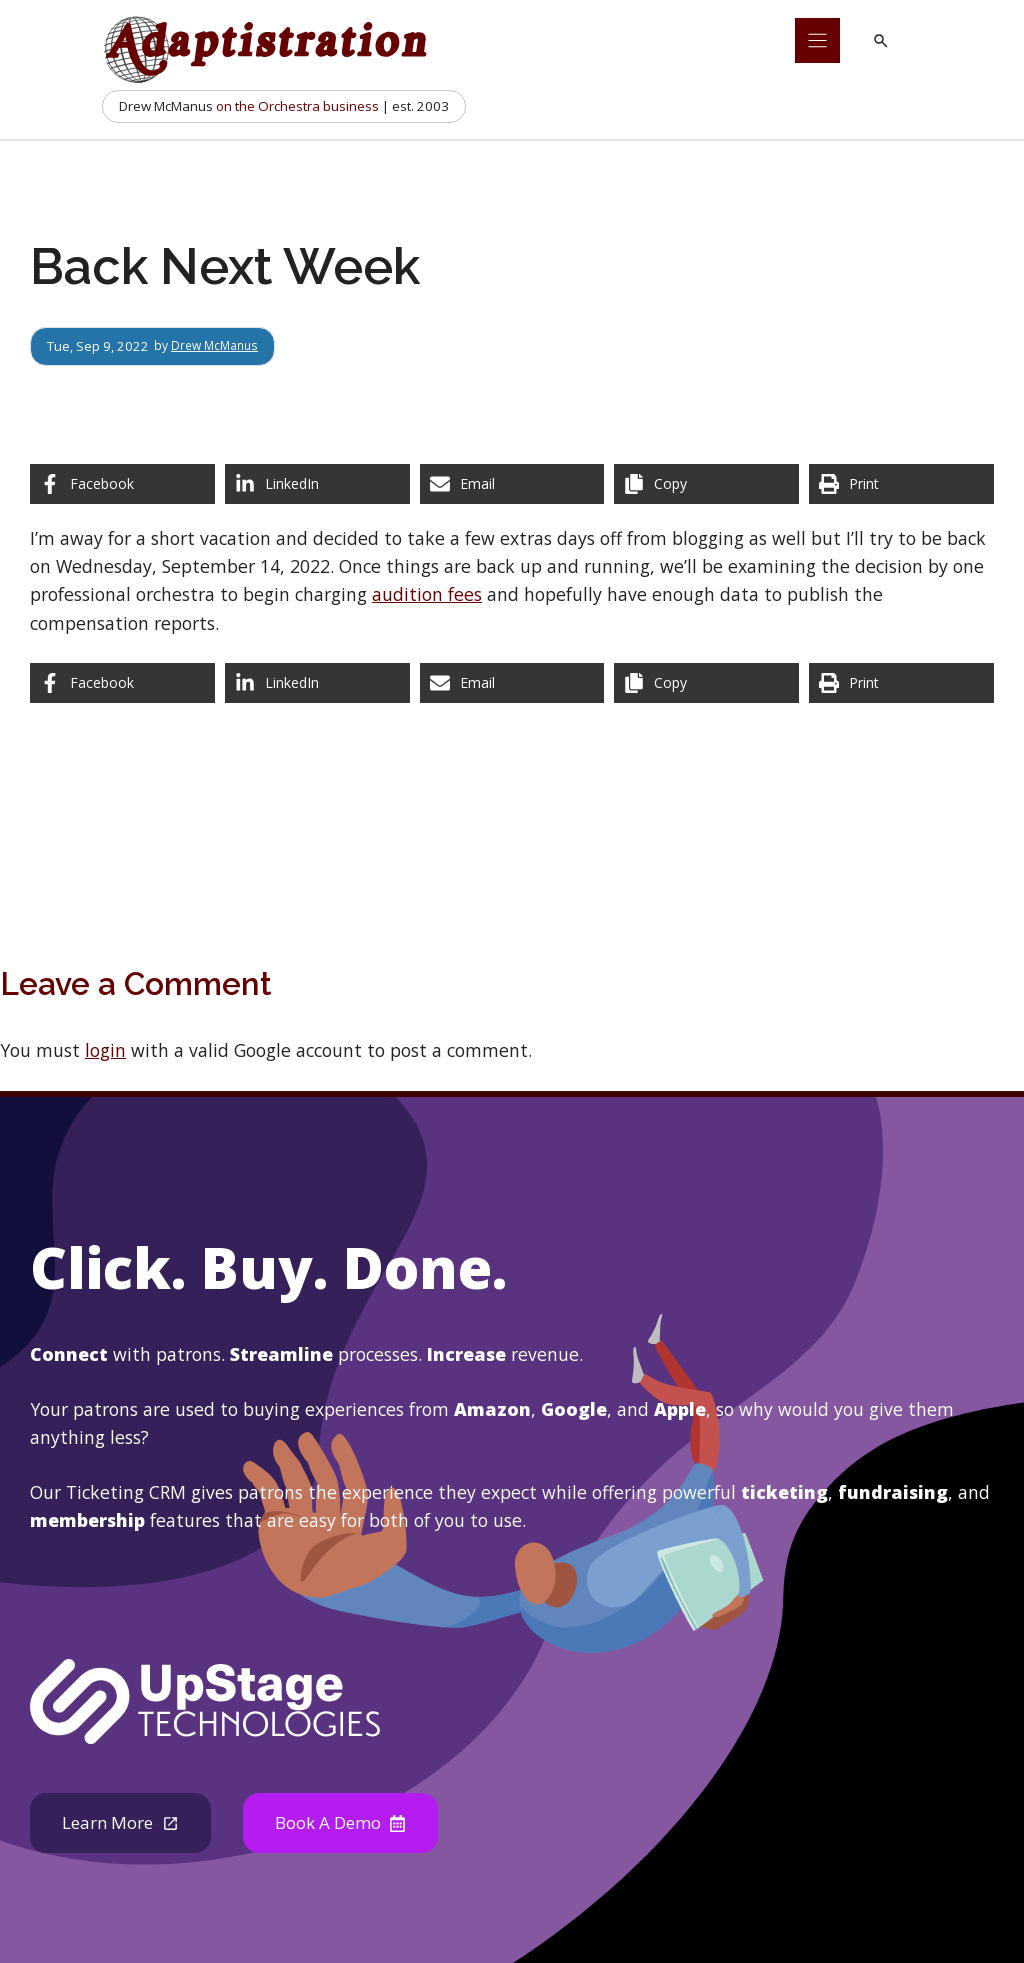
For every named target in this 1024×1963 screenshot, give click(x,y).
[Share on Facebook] (122, 484)
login (105, 1050)
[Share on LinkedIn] (317, 484)
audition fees (427, 594)
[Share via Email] (512, 484)
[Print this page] (901, 484)
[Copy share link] (706, 484)
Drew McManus (219, 346)
